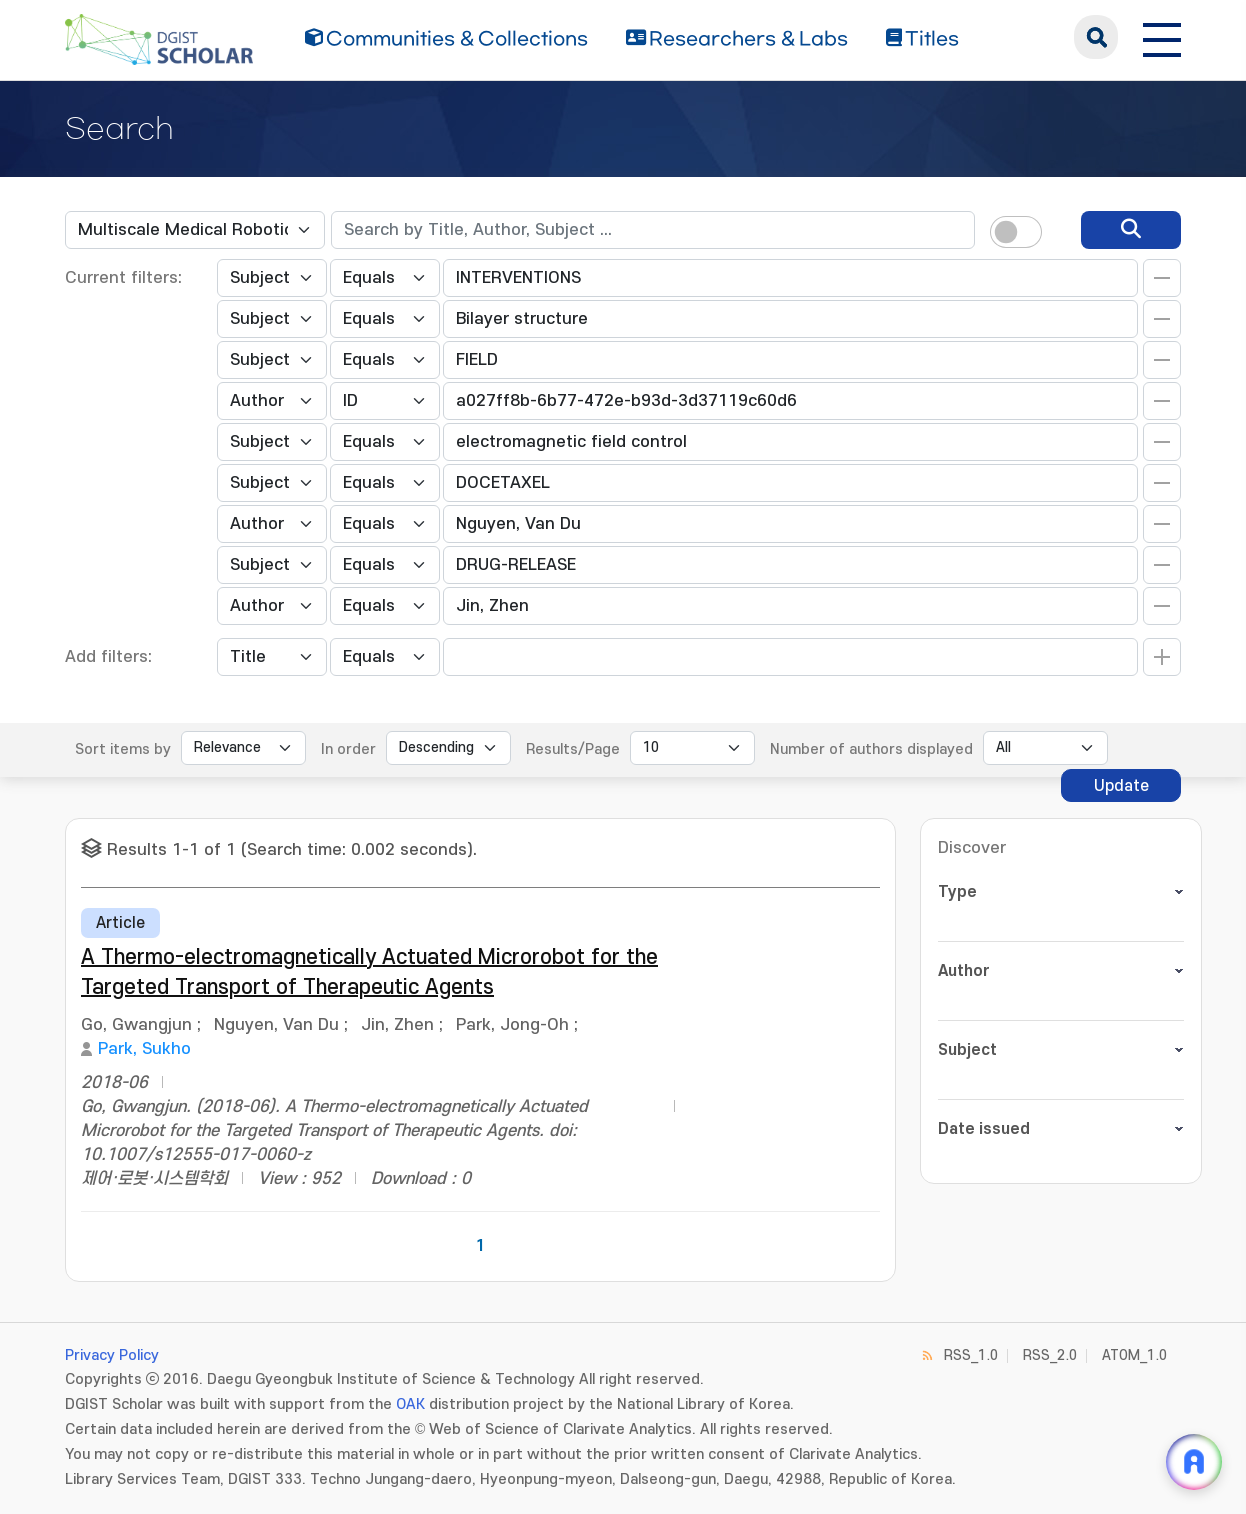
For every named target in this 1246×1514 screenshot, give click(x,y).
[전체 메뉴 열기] (1162, 37)
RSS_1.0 (971, 1355)
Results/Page (573, 749)
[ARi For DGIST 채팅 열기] (1194, 1462)
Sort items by (123, 749)
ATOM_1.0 (1134, 1355)
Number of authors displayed (871, 749)
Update (1121, 786)
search (1096, 37)
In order (348, 749)
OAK (410, 1404)
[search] (1131, 230)
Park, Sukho (144, 1049)
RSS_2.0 (1050, 1355)
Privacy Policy (112, 1355)
